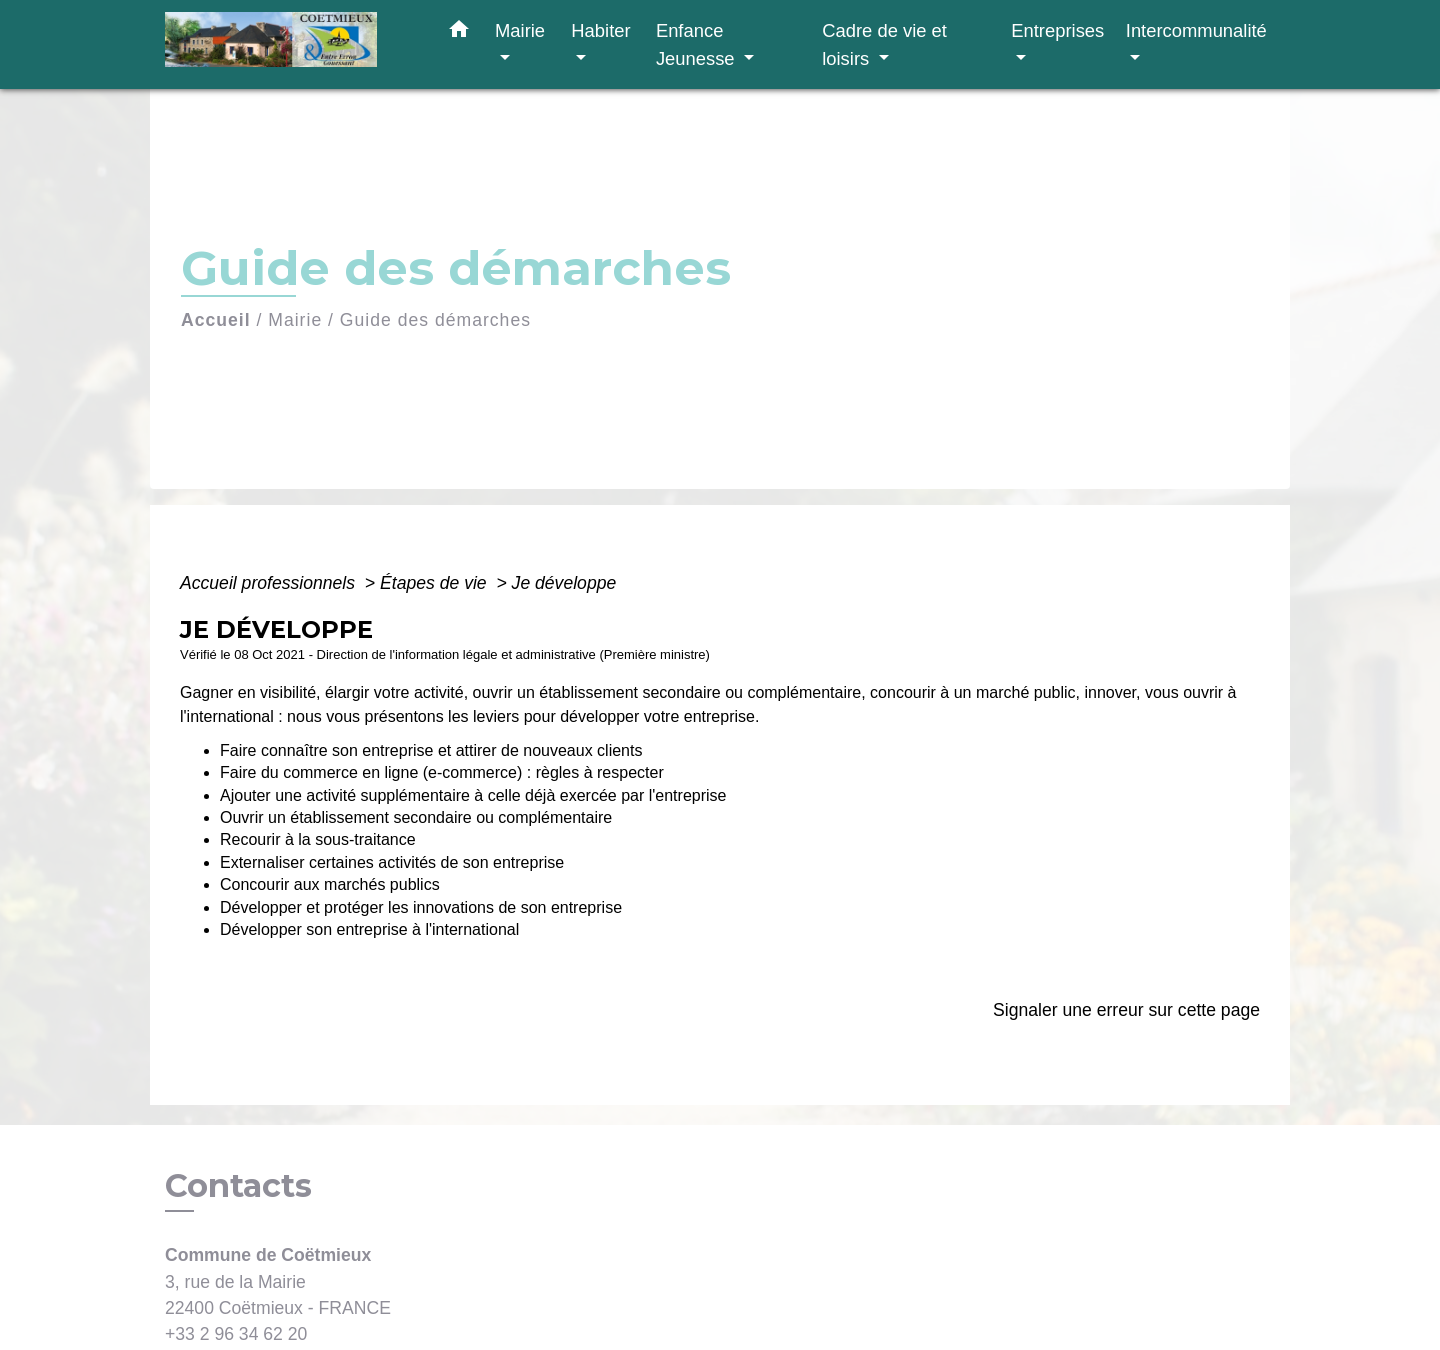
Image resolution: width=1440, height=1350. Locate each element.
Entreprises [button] (1057, 30)
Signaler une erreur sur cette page (1126, 1010)
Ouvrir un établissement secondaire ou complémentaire (416, 817)
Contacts (238, 1186)
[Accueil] (290, 44)
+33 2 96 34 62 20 (236, 1334)
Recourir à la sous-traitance (318, 839)
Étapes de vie (436, 583)
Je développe (564, 583)
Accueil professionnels (270, 583)
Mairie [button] (520, 30)
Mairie (295, 320)
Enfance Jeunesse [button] (698, 44)
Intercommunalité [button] (1196, 30)
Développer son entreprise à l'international (369, 929)
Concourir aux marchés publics (330, 884)
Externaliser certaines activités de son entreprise (392, 862)
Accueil (216, 320)
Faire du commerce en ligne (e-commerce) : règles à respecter (442, 772)
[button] (459, 33)
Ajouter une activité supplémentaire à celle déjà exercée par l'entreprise (473, 795)
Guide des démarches (435, 320)
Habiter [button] (600, 30)
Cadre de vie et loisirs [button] (884, 44)
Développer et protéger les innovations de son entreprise (421, 907)
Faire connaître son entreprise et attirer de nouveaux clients (431, 750)
